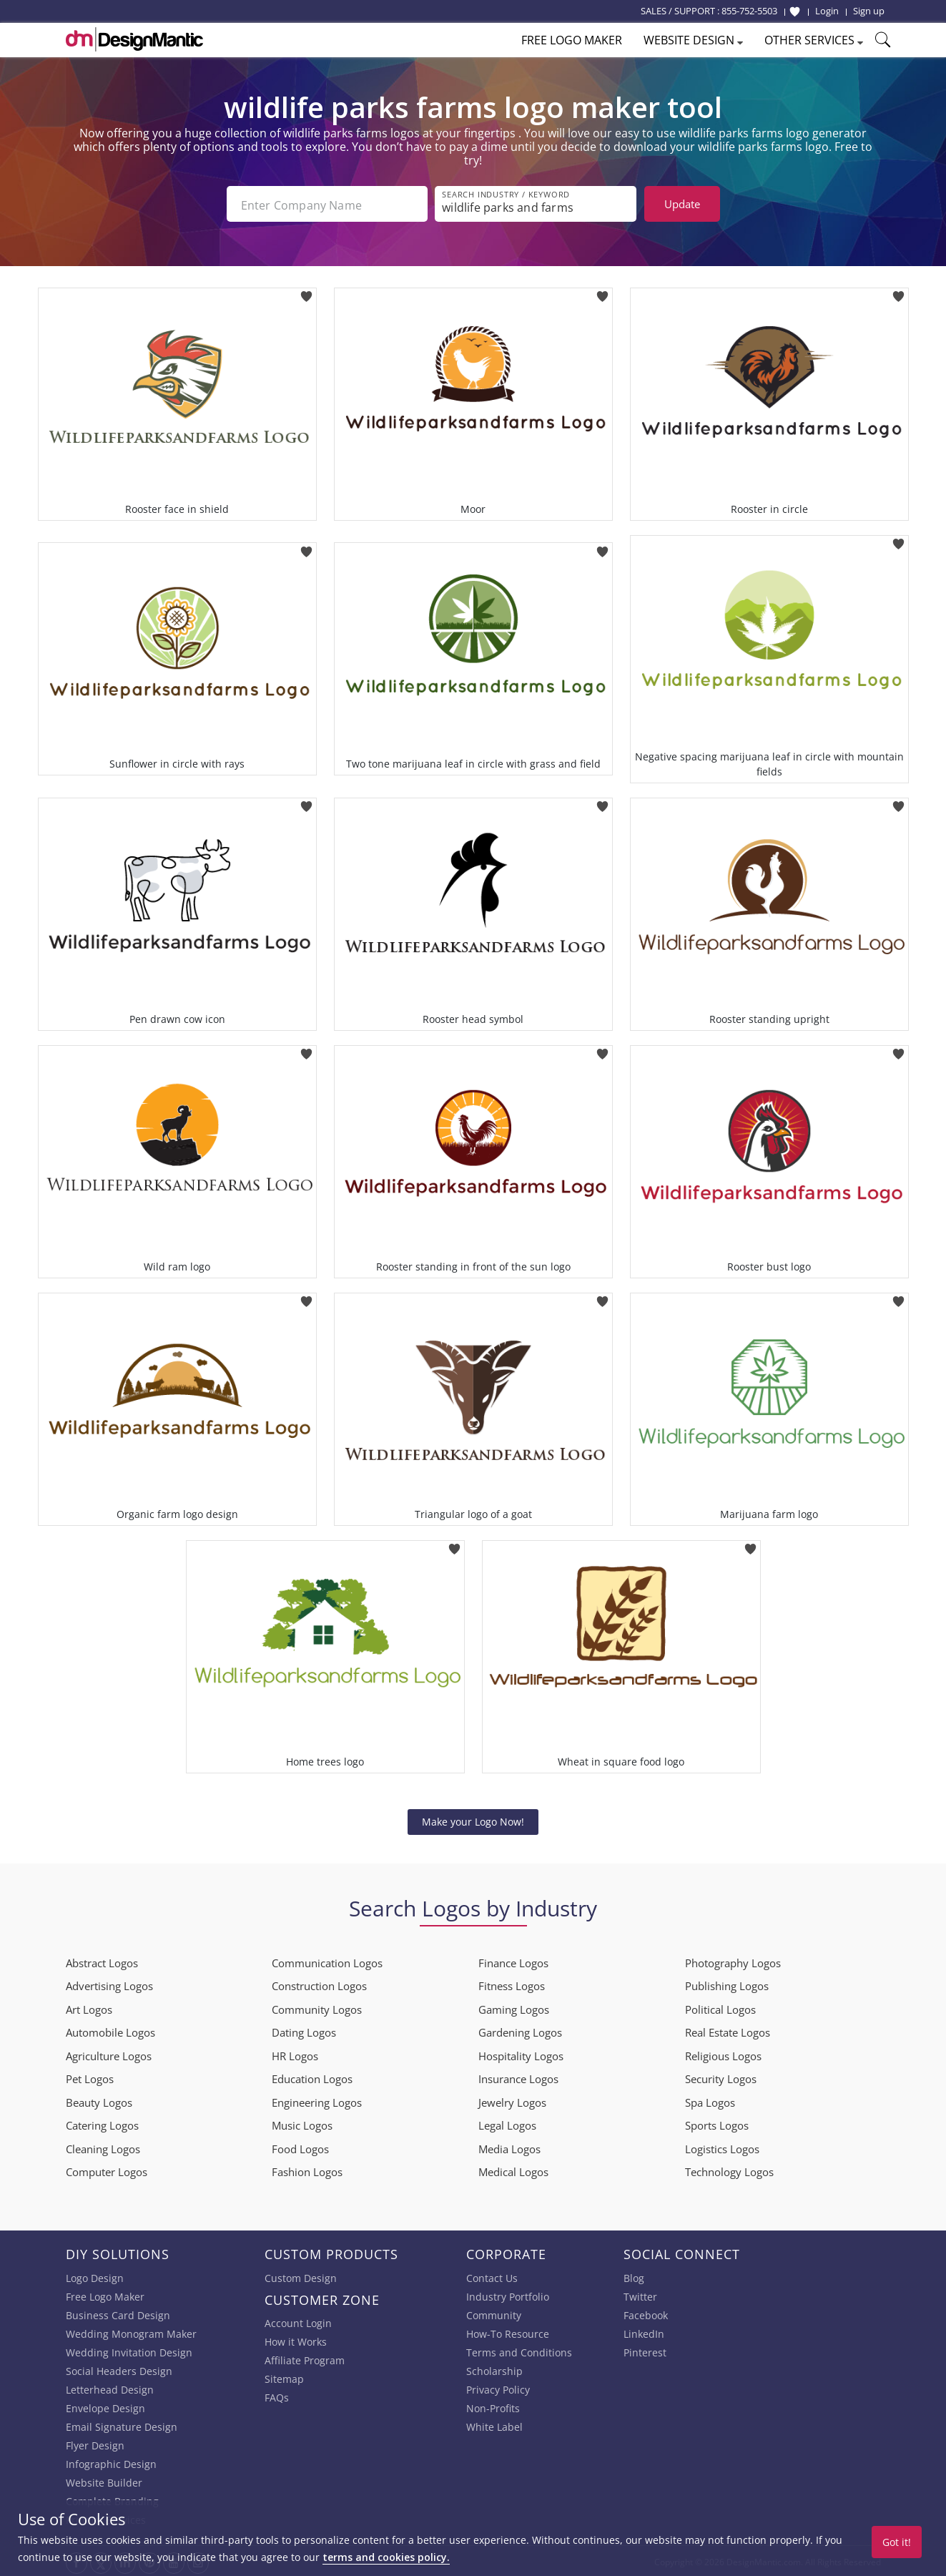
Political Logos (720, 2008)
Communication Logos (327, 1961)
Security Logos (721, 2077)
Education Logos (312, 2077)
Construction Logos (319, 1984)
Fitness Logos (511, 1984)
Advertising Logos (109, 1984)
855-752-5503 (749, 10)
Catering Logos (102, 2124)
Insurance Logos (518, 2077)
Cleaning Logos (103, 2147)
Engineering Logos (317, 2101)
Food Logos (300, 2147)
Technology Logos (729, 2170)
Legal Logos (507, 2124)
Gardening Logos (520, 2031)
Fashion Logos (307, 2170)
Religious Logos (723, 2054)
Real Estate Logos (727, 2031)
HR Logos (295, 2054)
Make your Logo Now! (473, 1820)
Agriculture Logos (109, 2054)
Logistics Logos (722, 2147)
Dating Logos (304, 2031)
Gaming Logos (513, 2008)
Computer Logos (106, 2170)
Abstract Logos (102, 1961)
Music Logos (302, 2124)
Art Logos (89, 2008)
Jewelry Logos (512, 2101)
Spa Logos (710, 2101)
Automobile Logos (110, 2031)
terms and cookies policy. (386, 2557)
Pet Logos (90, 2077)
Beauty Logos (99, 2101)
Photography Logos (733, 1961)
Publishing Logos (727, 1984)
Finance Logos (513, 1961)
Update (682, 204)
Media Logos (509, 2147)
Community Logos (317, 2008)
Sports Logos (717, 2124)
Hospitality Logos (520, 2054)
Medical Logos (513, 2170)
